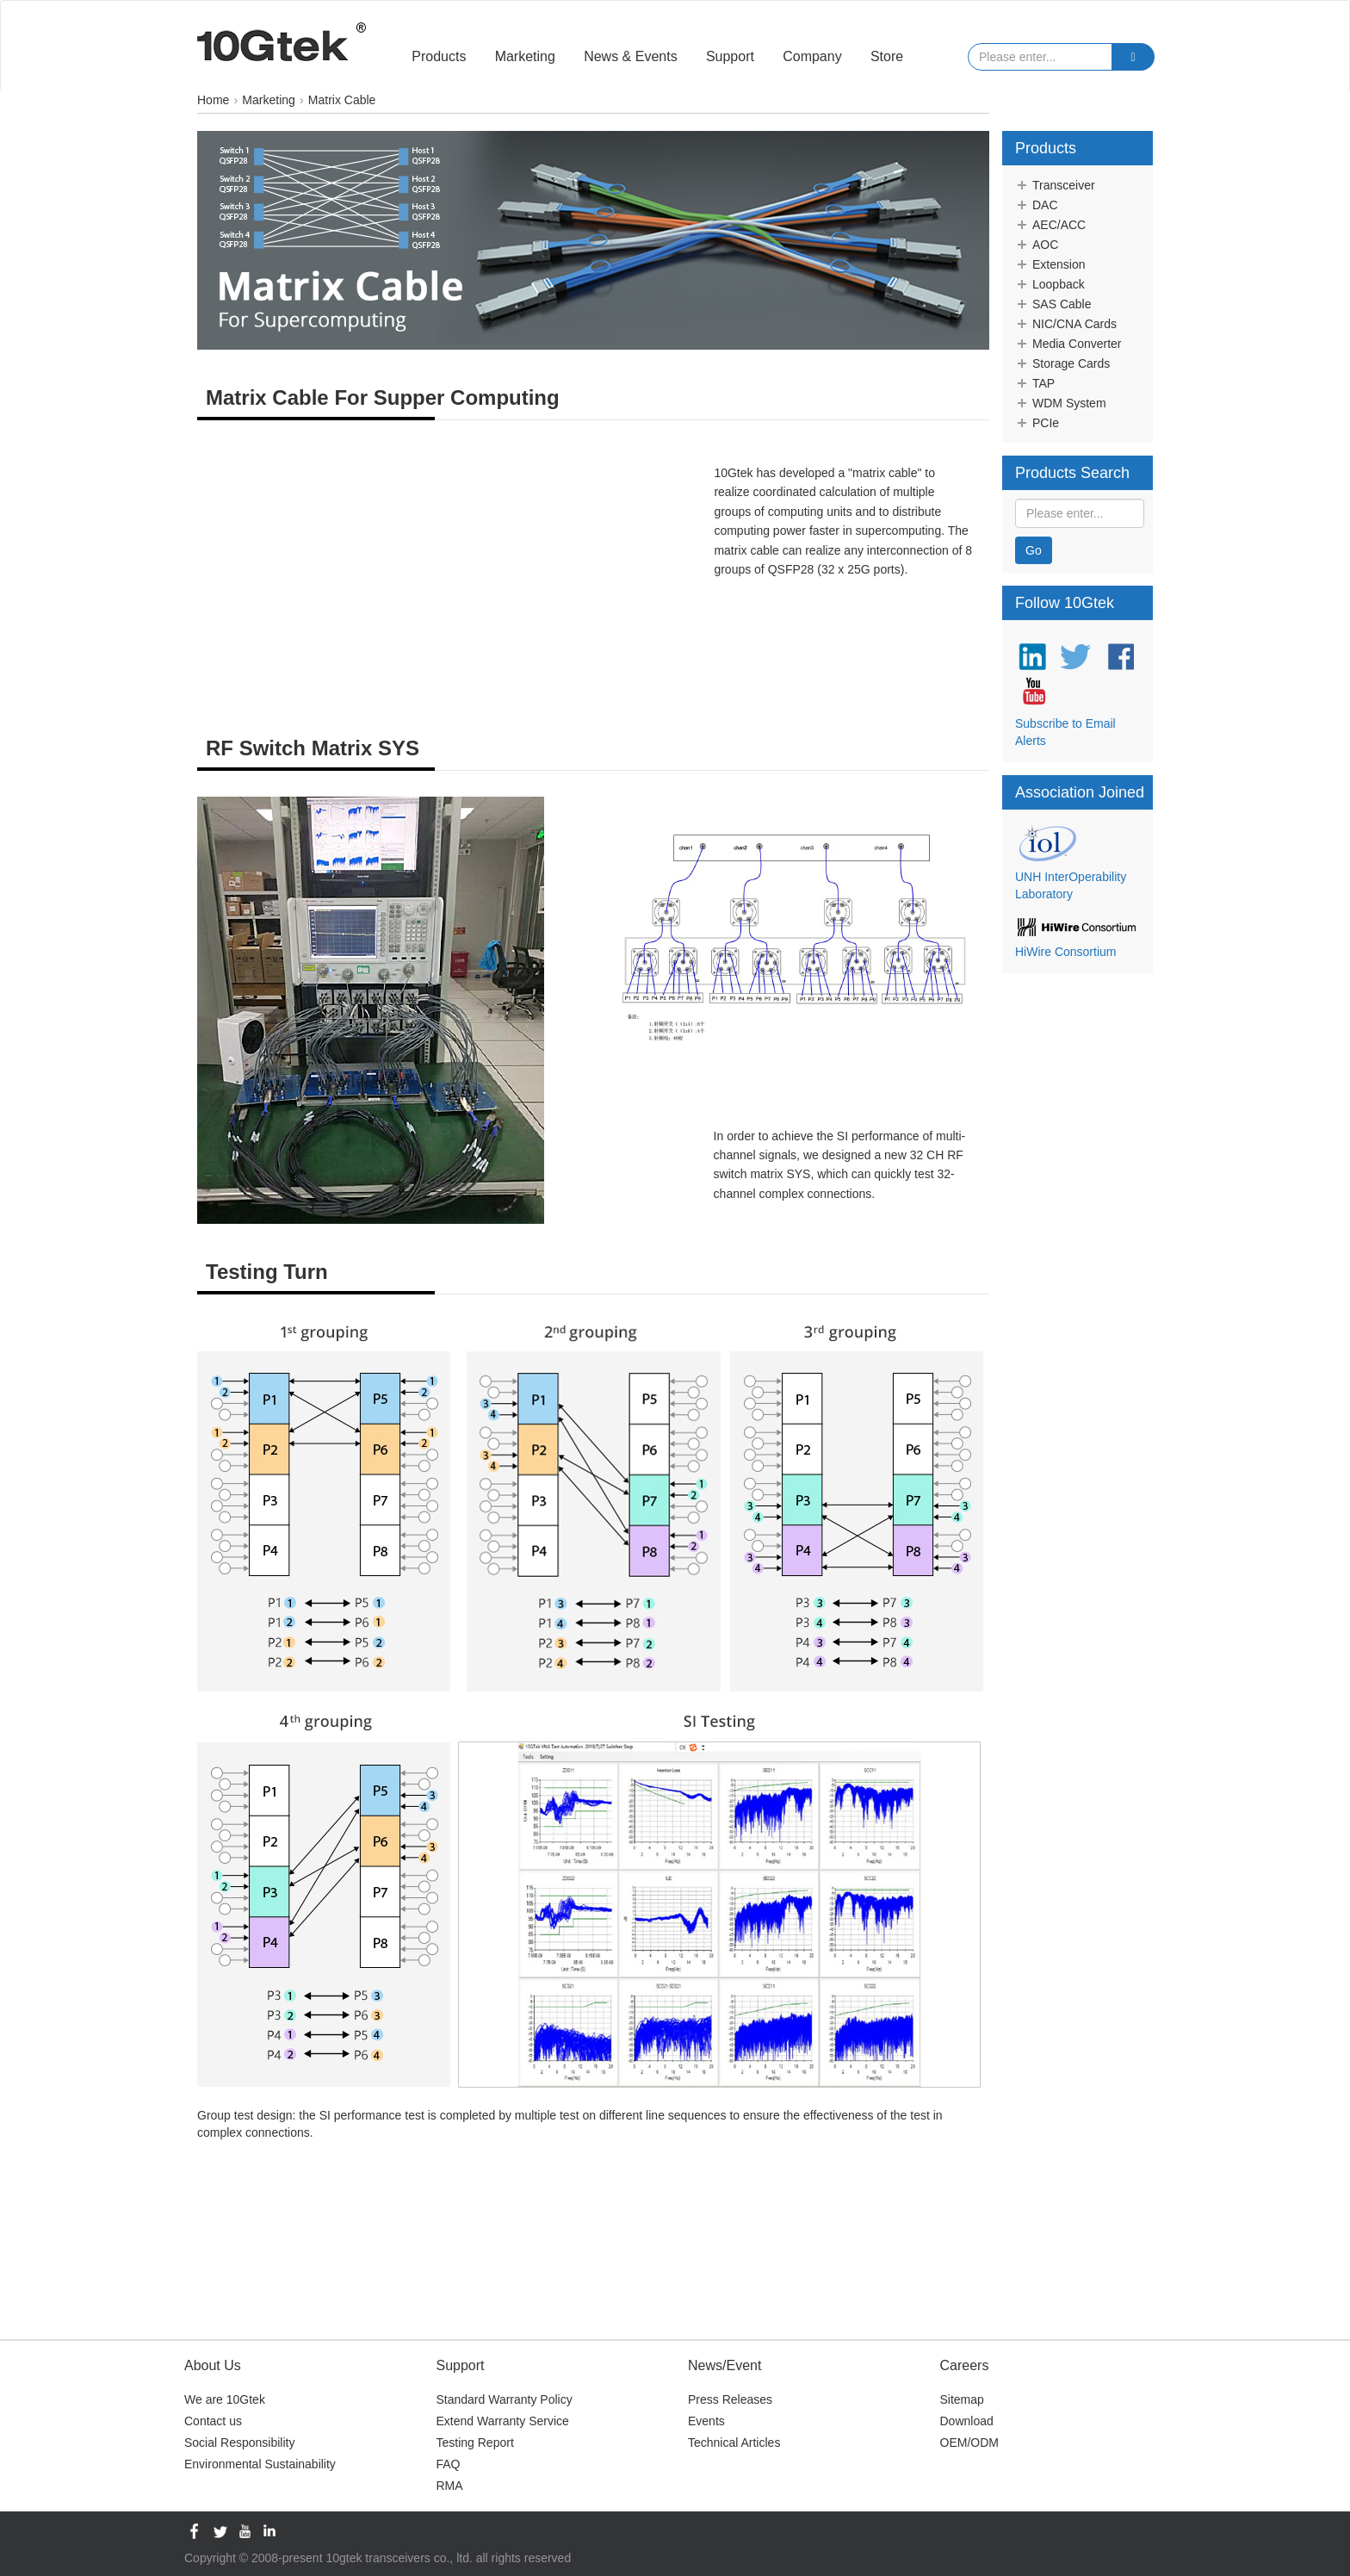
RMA (450, 2485)
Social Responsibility (239, 2442)
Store (886, 56)
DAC (1036, 205)
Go (1033, 550)
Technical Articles (734, 2442)
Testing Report (475, 2442)
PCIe (1037, 423)
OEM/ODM (969, 2442)
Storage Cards (1062, 363)
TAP (1035, 383)
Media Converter (1068, 344)
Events (706, 2421)
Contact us (213, 2421)
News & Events (630, 56)
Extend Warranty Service (503, 2421)
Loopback (1050, 284)
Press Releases (730, 2399)
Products (439, 56)
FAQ (449, 2464)
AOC (1036, 244)
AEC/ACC (1050, 225)
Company (812, 56)
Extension (1050, 264)
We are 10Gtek (224, 2399)
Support (730, 56)
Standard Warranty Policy (505, 2399)
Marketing (525, 56)
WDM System (1060, 403)
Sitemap (962, 2399)
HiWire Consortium (1065, 952)
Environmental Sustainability (260, 2464)
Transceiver (1055, 185)
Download (967, 2421)
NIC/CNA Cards (1066, 324)
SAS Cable (1053, 304)
